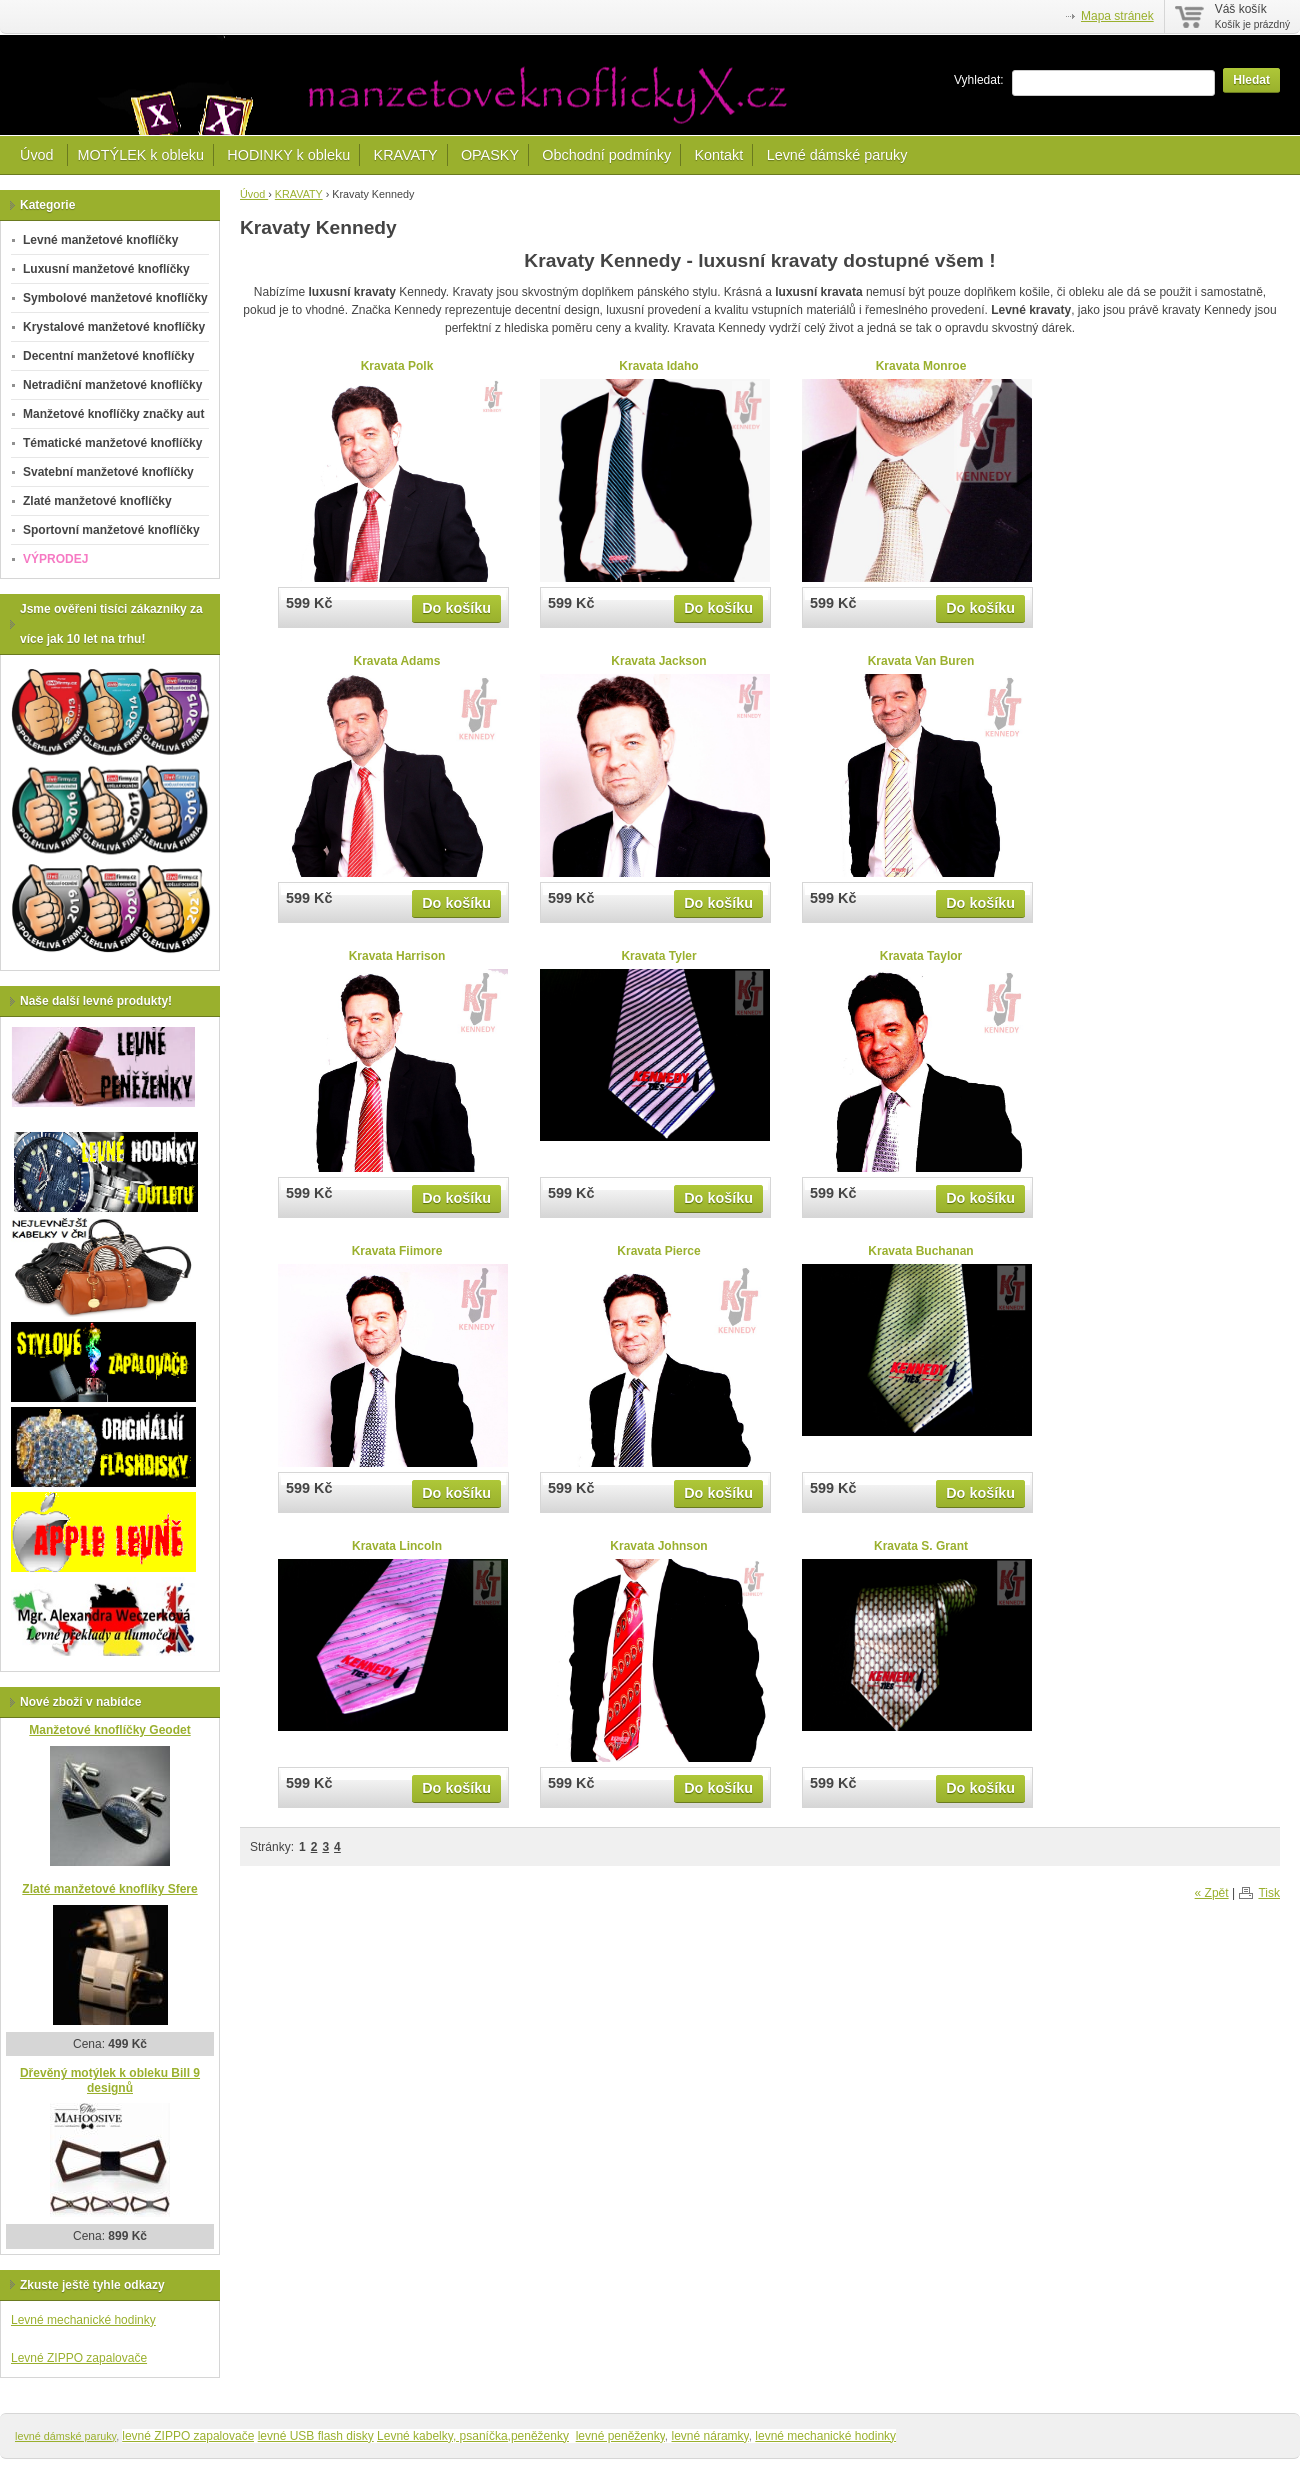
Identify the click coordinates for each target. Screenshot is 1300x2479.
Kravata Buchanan (920, 1251)
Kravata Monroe (921, 366)
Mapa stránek (1117, 16)
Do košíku (456, 608)
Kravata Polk (397, 366)
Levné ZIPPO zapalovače (79, 2358)
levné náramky (710, 2436)
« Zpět (1212, 1893)
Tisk (1269, 1893)
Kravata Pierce (658, 1251)
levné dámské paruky (65, 2436)
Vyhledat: (979, 80)
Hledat (1251, 80)
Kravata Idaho (658, 366)
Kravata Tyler (658, 956)
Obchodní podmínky (606, 155)
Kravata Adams (397, 661)
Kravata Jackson (658, 661)
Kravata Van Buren (921, 661)
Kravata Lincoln (397, 1546)
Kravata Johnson (658, 1546)
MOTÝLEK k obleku (141, 155)
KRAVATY (406, 155)
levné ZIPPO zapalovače (188, 2436)
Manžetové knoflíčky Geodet (109, 1730)
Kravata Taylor (921, 956)
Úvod (39, 155)
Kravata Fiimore (397, 1251)
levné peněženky (620, 2436)
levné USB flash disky (316, 2436)
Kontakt (718, 155)
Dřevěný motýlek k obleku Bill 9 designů (110, 2080)
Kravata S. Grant (921, 1546)
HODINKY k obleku (288, 155)
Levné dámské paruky (837, 155)
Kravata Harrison (397, 956)
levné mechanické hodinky (825, 2436)
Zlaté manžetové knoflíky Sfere (109, 1889)
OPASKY (490, 155)
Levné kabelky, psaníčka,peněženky (473, 2436)
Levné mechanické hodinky (83, 2320)
